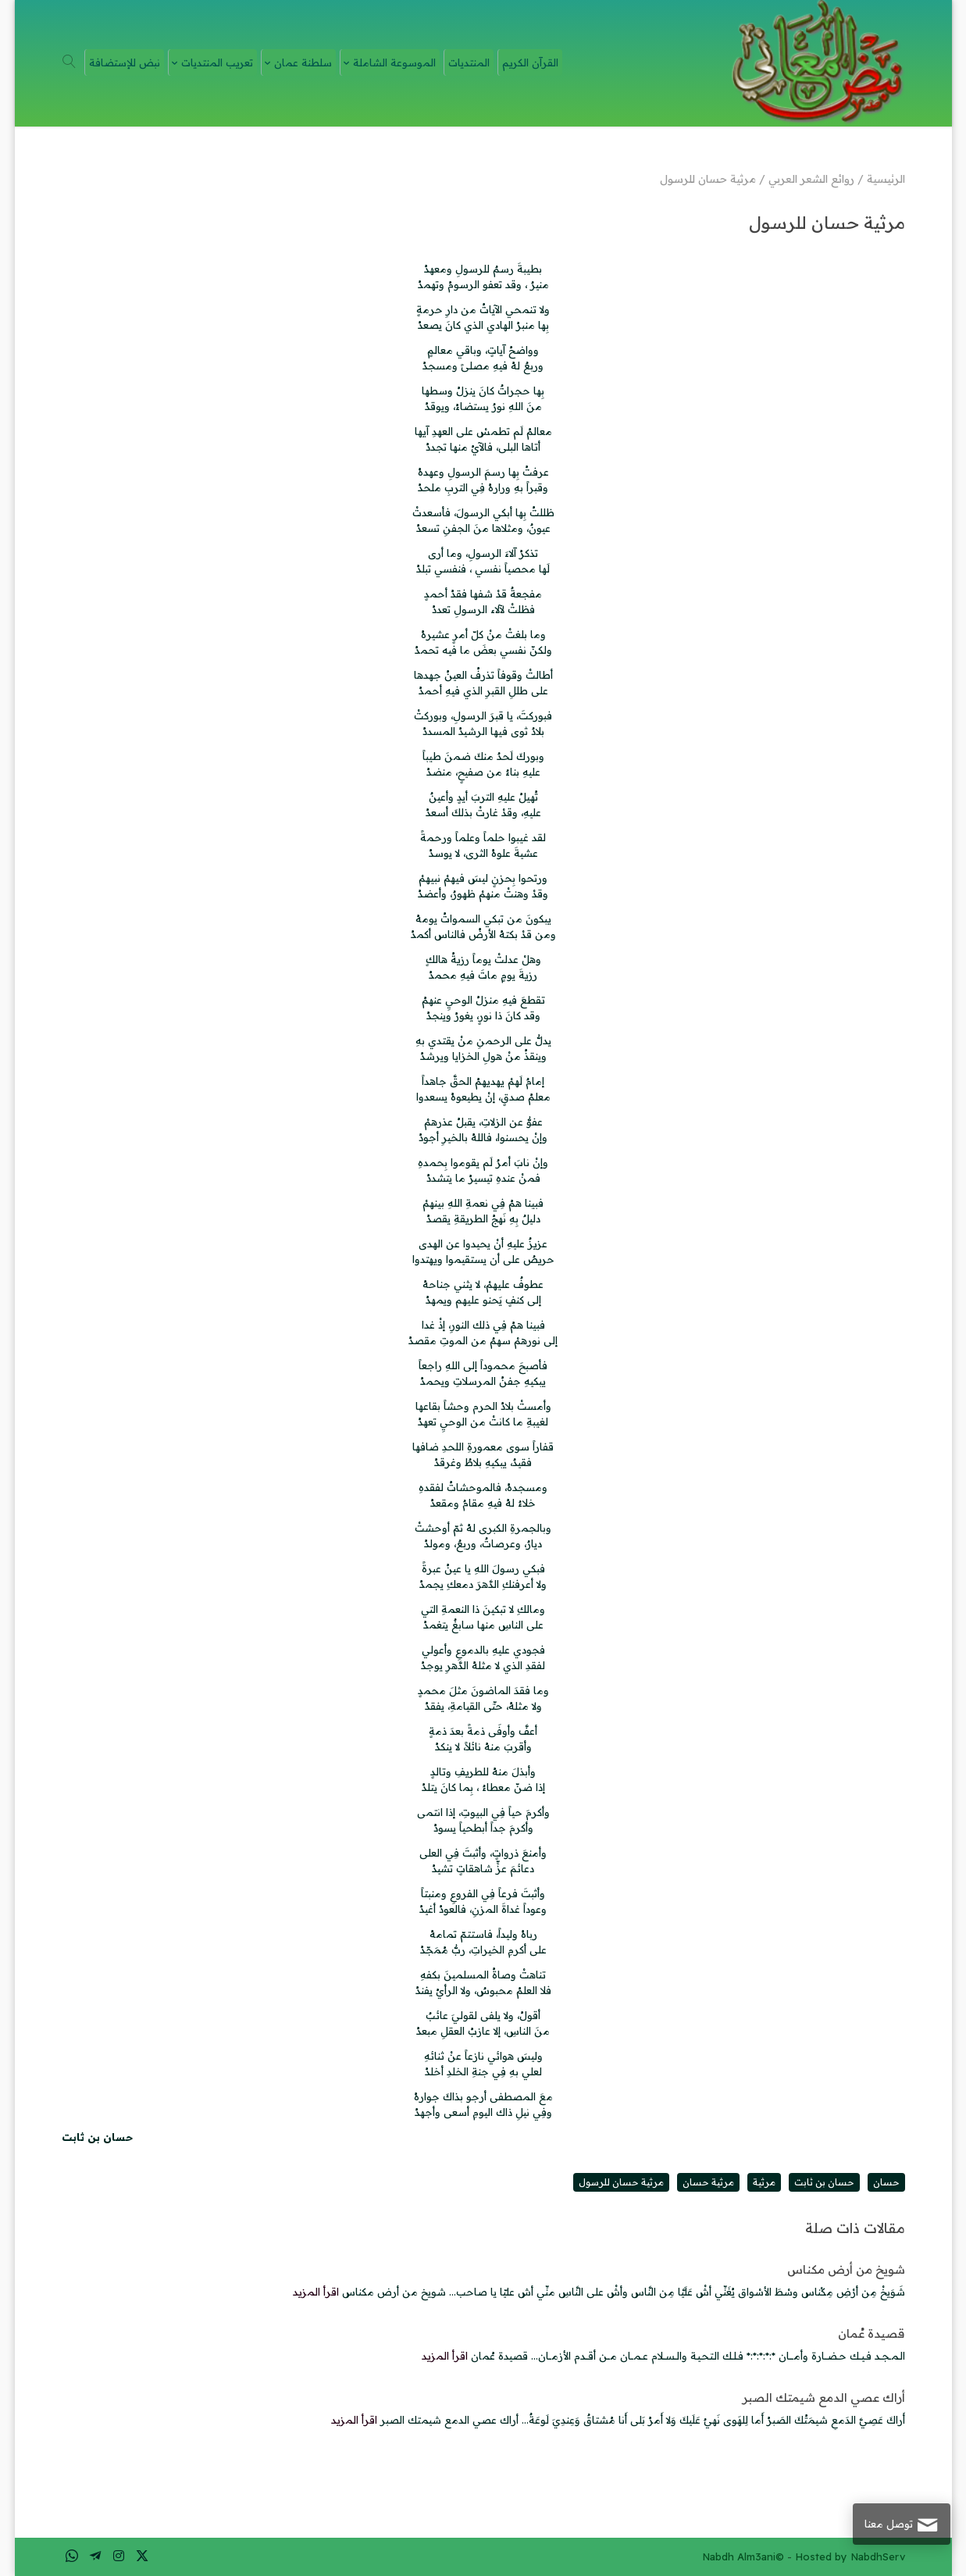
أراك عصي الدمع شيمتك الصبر (824, 2397)
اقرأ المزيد (316, 2291)
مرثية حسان (708, 2182)
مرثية (764, 2182)
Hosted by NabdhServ (850, 2556)
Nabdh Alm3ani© (743, 2556)
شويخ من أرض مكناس (846, 2269)
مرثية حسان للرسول (621, 2182)
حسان (886, 2182)
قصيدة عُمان (871, 2333)
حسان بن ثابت (824, 2182)
